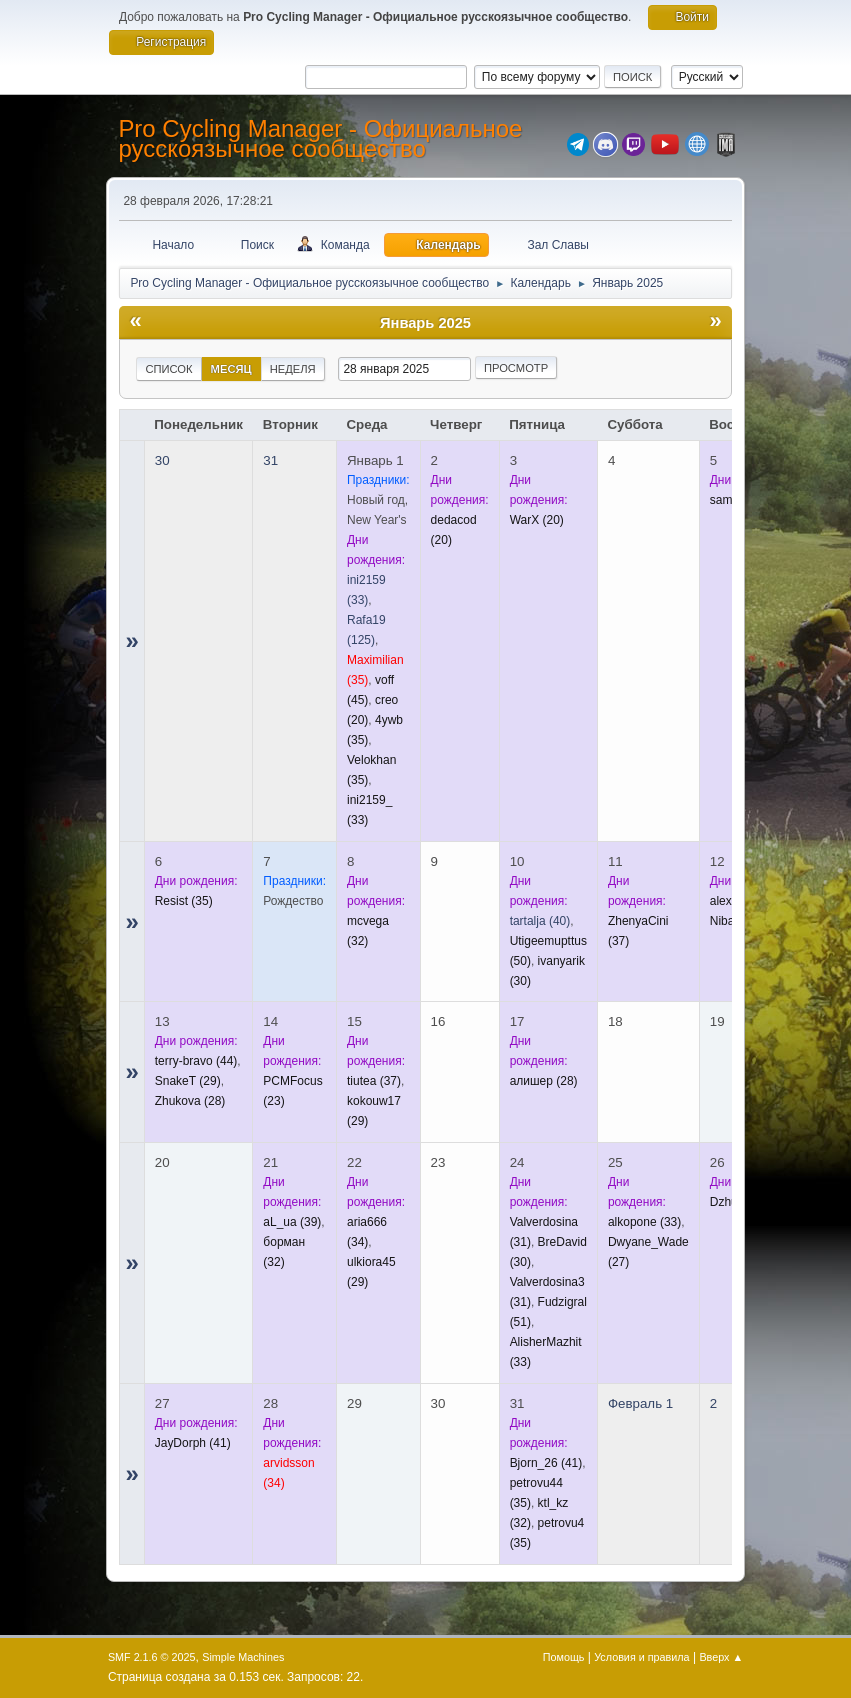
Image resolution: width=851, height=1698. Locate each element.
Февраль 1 (640, 1403)
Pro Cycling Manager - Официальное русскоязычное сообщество (320, 138)
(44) (196, 1061)
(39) (292, 1222)
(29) (188, 1081)
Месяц (231, 369)
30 (162, 460)
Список (168, 369)
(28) (190, 1101)
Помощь (564, 1657)
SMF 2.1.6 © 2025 (152, 1657)
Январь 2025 (425, 323)
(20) (537, 520)
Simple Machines (243, 1657)
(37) (374, 1081)
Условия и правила (641, 1657)
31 (270, 460)
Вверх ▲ (721, 1657)
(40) (540, 921)
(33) (644, 1222)
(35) (184, 901)
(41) (193, 1443)
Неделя (293, 369)
